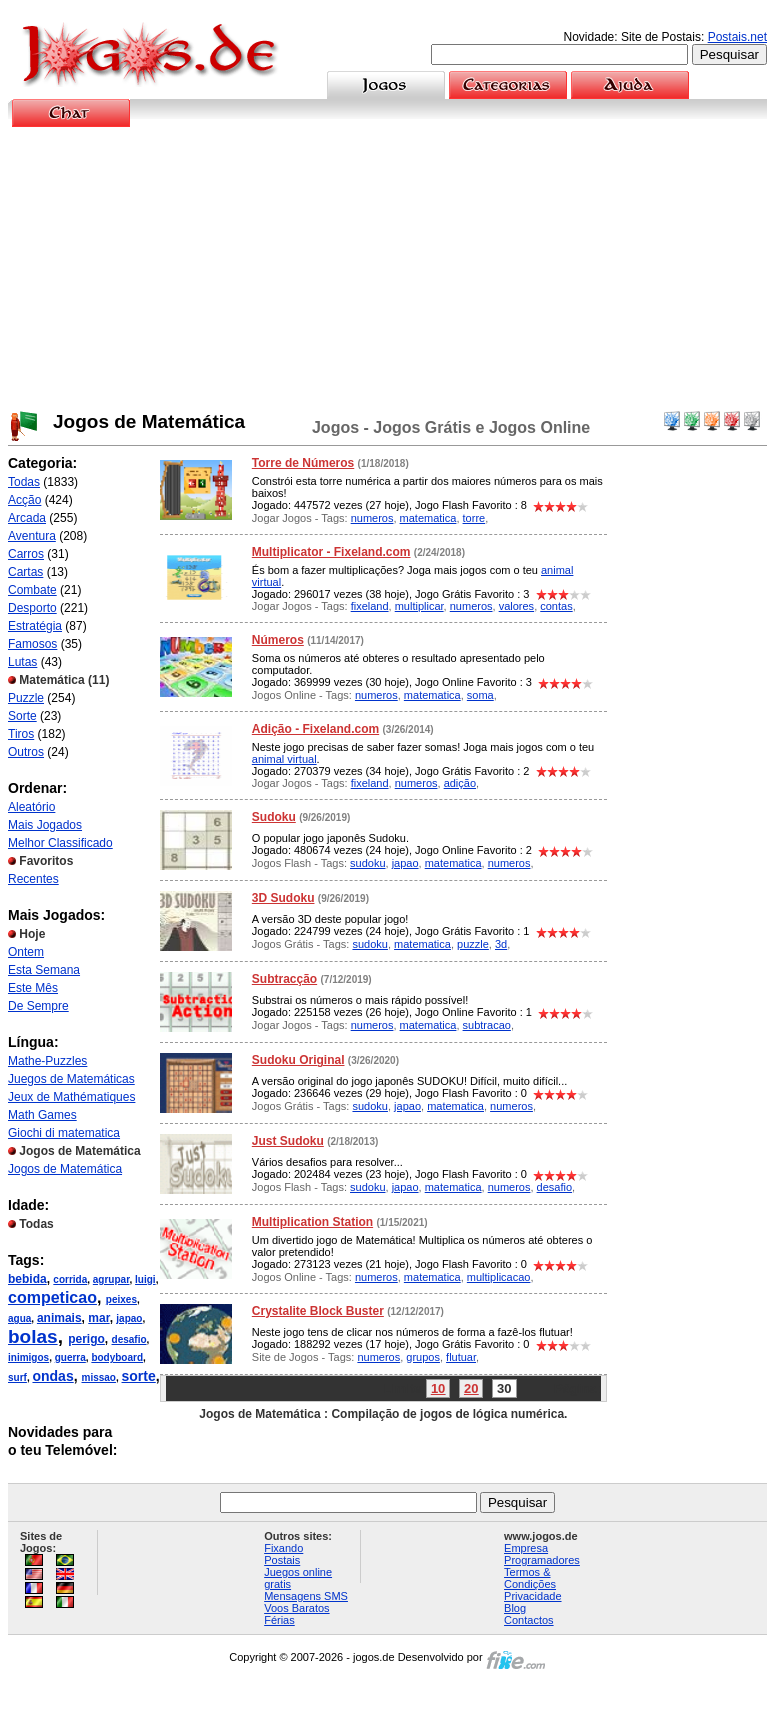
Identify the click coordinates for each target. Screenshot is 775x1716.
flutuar (461, 1357)
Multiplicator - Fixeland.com (331, 552)
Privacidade (532, 1596)
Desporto (32, 608)
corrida (70, 1279)
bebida (27, 1279)
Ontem (26, 952)
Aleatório (31, 807)
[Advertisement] (388, 269)
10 (438, 1388)
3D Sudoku (283, 898)
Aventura (32, 536)
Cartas (25, 572)
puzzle (473, 944)
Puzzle (26, 698)
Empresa (526, 1548)
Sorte (22, 716)
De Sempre (38, 1006)
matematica (428, 518)
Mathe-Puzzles (47, 1061)
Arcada (27, 518)
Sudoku (274, 817)
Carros (26, 554)
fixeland (370, 606)
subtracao (487, 1025)
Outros (26, 752)
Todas (24, 482)
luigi (145, 1279)
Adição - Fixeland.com (315, 729)
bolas (33, 1336)
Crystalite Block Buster (318, 1311)
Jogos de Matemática (65, 1169)
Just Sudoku (288, 1141)
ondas (52, 1376)
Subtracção (284, 979)
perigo (86, 1339)
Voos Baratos (296, 1608)
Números (278, 640)
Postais (282, 1560)
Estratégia (35, 626)
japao (129, 1318)
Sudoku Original (298, 1060)
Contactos (529, 1620)
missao (98, 1377)
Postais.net (737, 37)
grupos (423, 1357)
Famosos (32, 644)
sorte (139, 1376)
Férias (279, 1620)
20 (471, 1388)
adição (460, 783)
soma (480, 695)
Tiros (21, 734)
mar (98, 1318)
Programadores (542, 1560)
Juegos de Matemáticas (71, 1079)
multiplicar (419, 606)
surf (17, 1377)
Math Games (42, 1115)
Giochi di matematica (64, 1133)
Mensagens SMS (306, 1596)
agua (19, 1318)
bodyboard (117, 1357)
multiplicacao (499, 1277)
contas (556, 606)
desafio (129, 1339)
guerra (70, 1357)
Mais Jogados (45, 825)
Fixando (283, 1548)
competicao (52, 1297)
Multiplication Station (312, 1222)
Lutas (22, 662)
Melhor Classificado (60, 843)
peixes (121, 1299)
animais (59, 1318)
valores (516, 606)
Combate (32, 590)
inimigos (28, 1357)
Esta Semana (44, 970)
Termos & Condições (530, 1578)
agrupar (111, 1279)
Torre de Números (303, 463)
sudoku (367, 863)
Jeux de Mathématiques (71, 1097)
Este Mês (33, 988)
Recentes (33, 879)
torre (474, 518)
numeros (372, 518)
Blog (515, 1608)
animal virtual (284, 759)
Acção (24, 500)
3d (501, 944)
